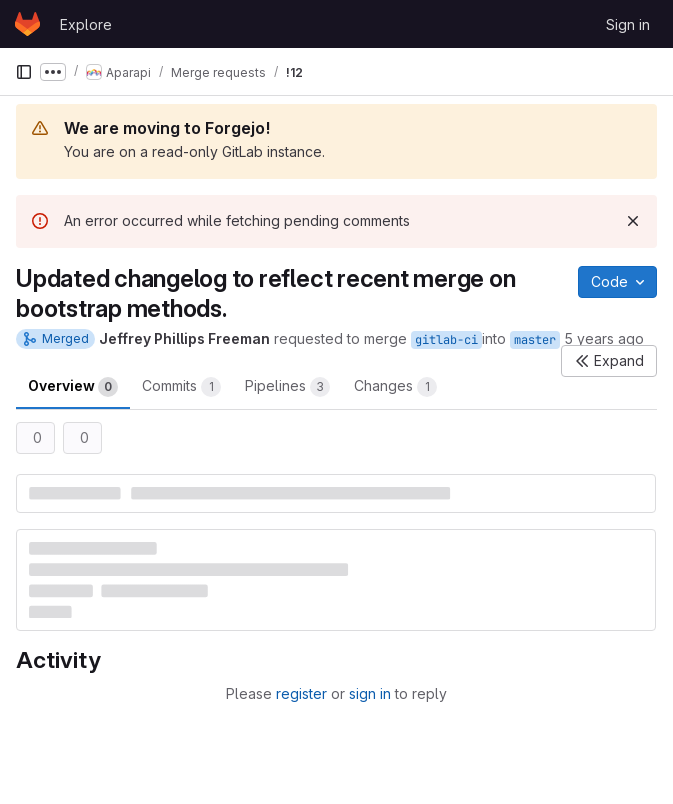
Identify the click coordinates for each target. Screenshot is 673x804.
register (301, 693)
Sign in (628, 24)
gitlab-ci (446, 340)
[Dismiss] (633, 221)
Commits (181, 387)
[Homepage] (27, 24)
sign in (370, 693)
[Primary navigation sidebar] (24, 72)
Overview (73, 387)
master (535, 340)
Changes (395, 387)
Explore (86, 24)
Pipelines (287, 387)
